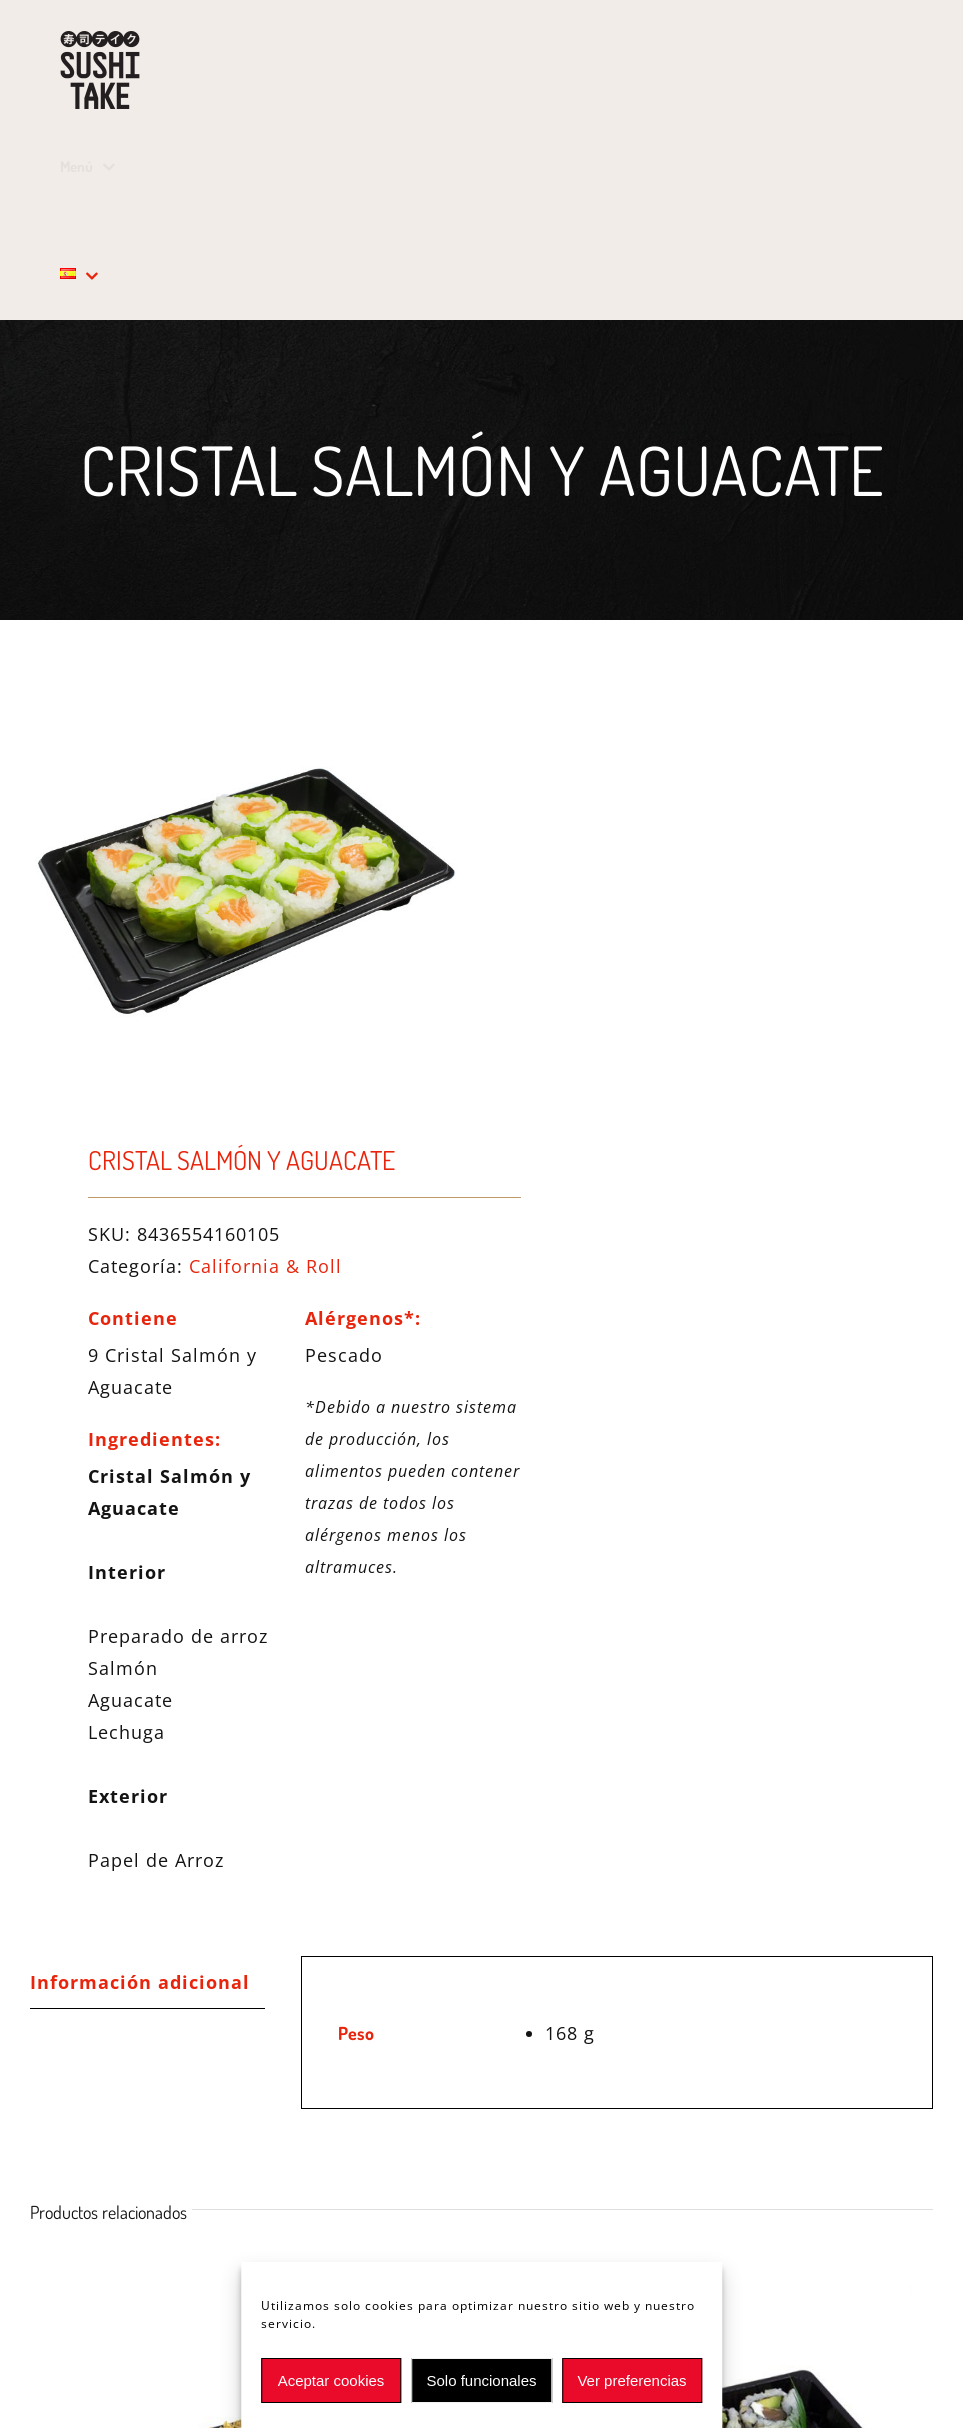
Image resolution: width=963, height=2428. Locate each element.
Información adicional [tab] (140, 1982)
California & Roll (265, 1266)
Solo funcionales (481, 2380)
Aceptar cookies (331, 2380)
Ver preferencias (631, 2380)
